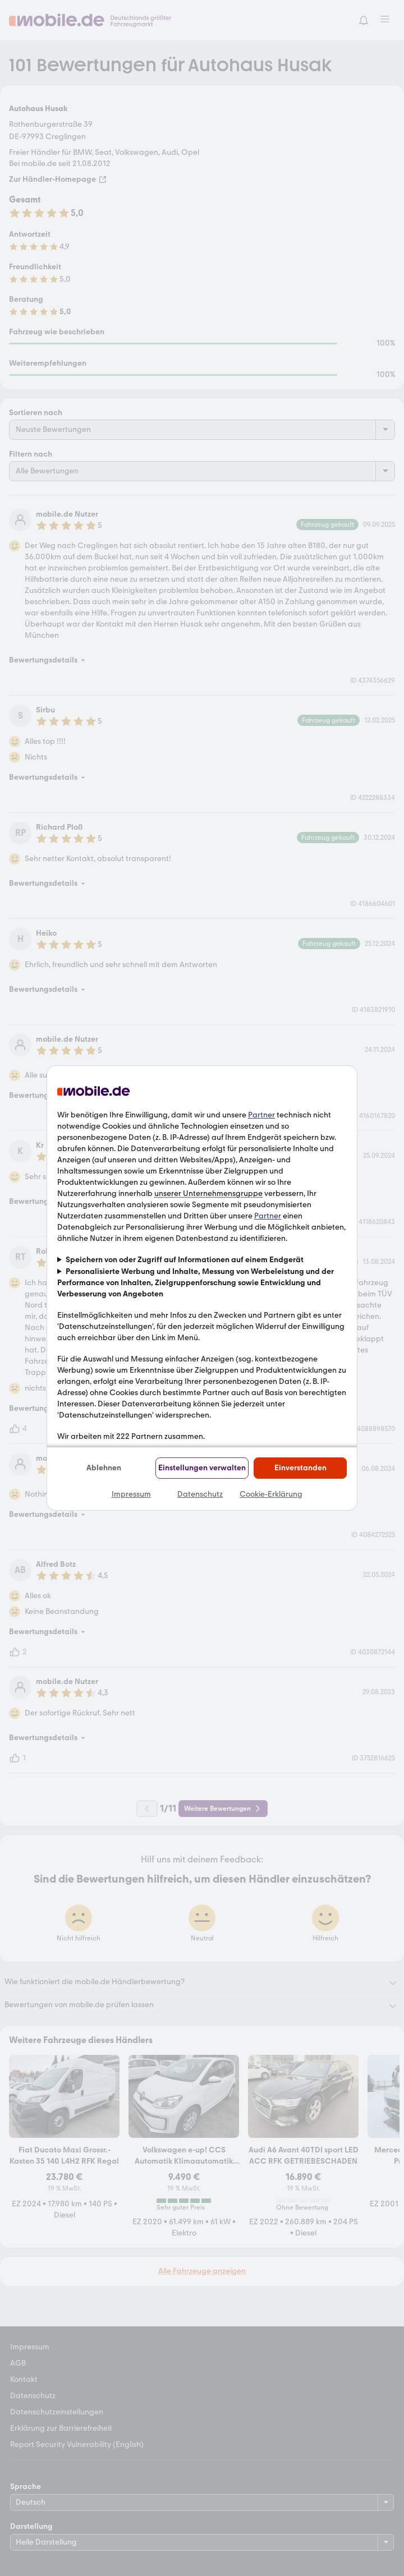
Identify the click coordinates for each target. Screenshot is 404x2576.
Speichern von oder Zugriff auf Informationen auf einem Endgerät (185, 1259)
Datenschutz (200, 1494)
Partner (261, 1115)
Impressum (131, 1494)
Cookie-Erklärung (271, 1494)
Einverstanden (300, 1468)
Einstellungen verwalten (202, 1468)
